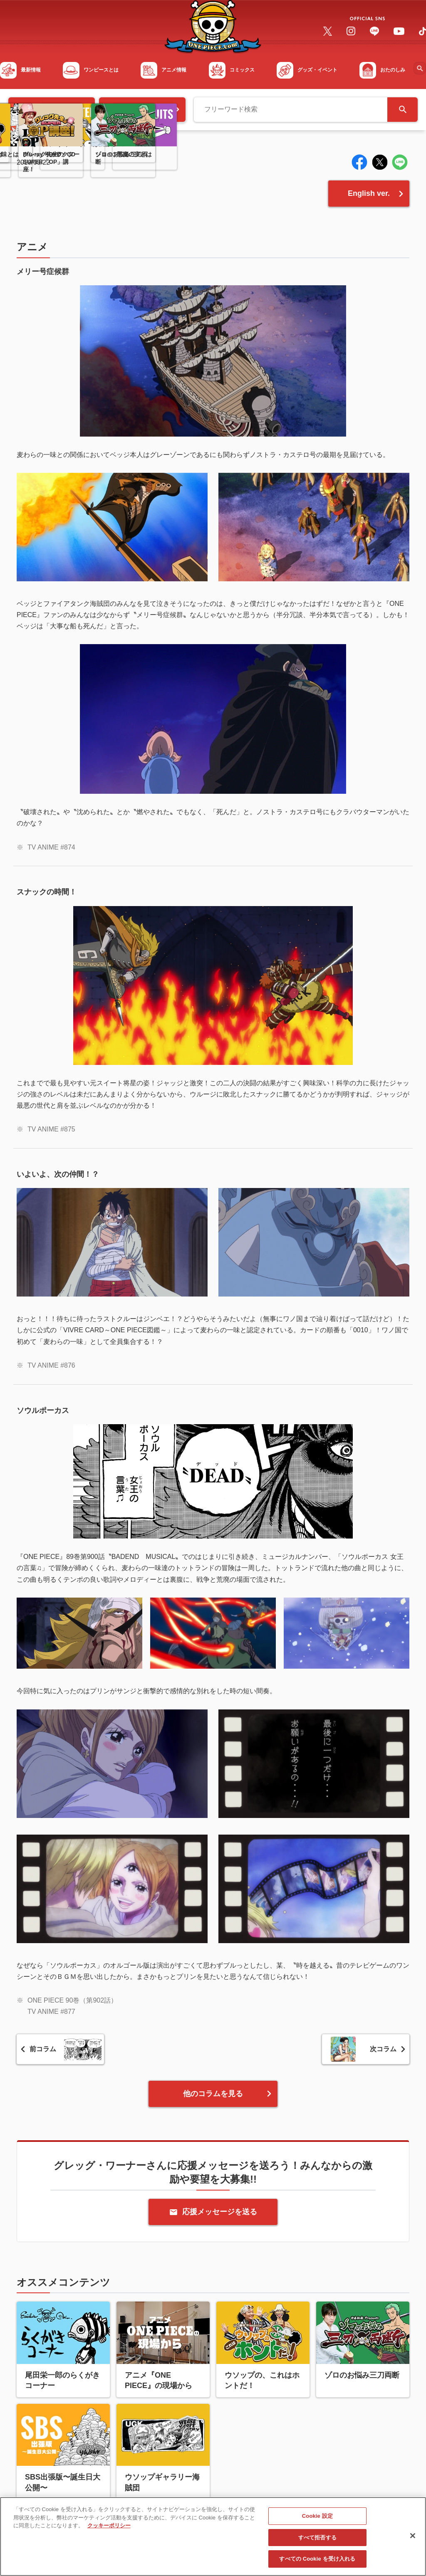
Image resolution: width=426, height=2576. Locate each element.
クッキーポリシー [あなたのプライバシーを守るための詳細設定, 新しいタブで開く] (109, 2529)
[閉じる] (413, 2539)
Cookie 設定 (317, 2519)
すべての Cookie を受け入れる (317, 2562)
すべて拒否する (317, 2541)
